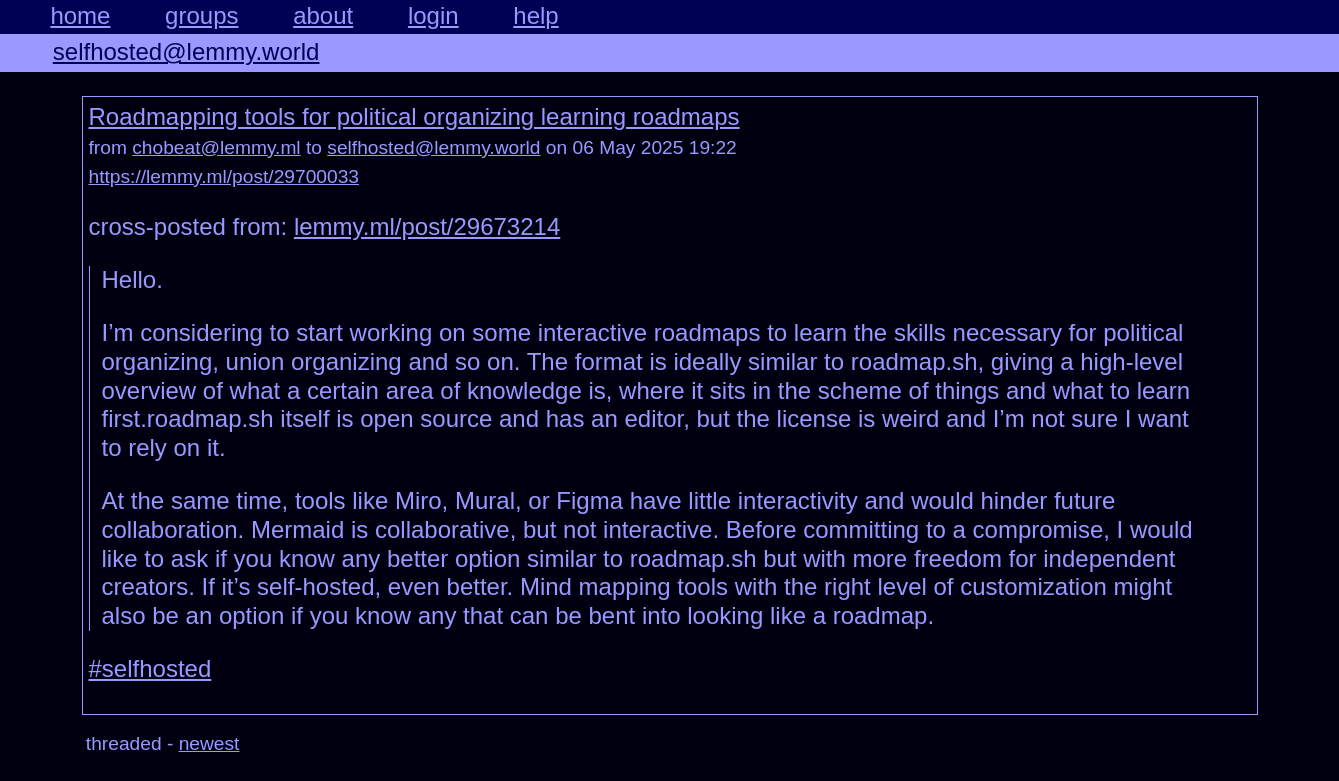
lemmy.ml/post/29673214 (427, 226)
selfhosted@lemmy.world (186, 51)
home (80, 15)
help (535, 15)
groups (201, 15)
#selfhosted (150, 668)
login (433, 15)
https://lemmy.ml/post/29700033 (224, 176)
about (323, 15)
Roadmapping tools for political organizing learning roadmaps (414, 116)
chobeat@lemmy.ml (216, 147)
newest (209, 743)
